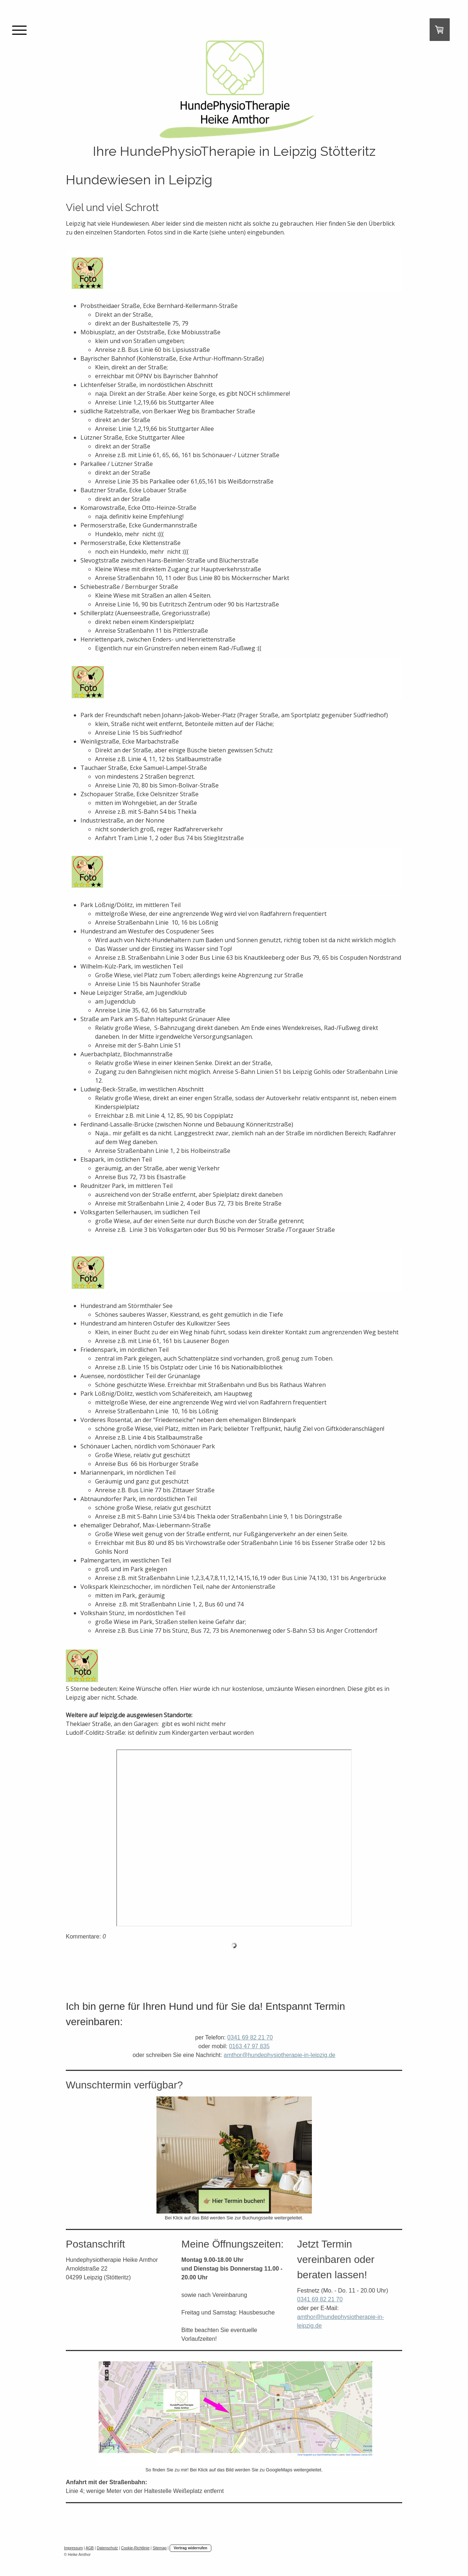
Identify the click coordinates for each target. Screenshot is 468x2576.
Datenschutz (107, 2548)
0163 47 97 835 (249, 2046)
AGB (90, 2548)
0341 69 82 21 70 (250, 2037)
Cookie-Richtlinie (135, 2548)
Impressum (73, 2548)
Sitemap (159, 2548)
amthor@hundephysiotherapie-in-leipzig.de (279, 2055)
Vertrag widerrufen (190, 2548)
